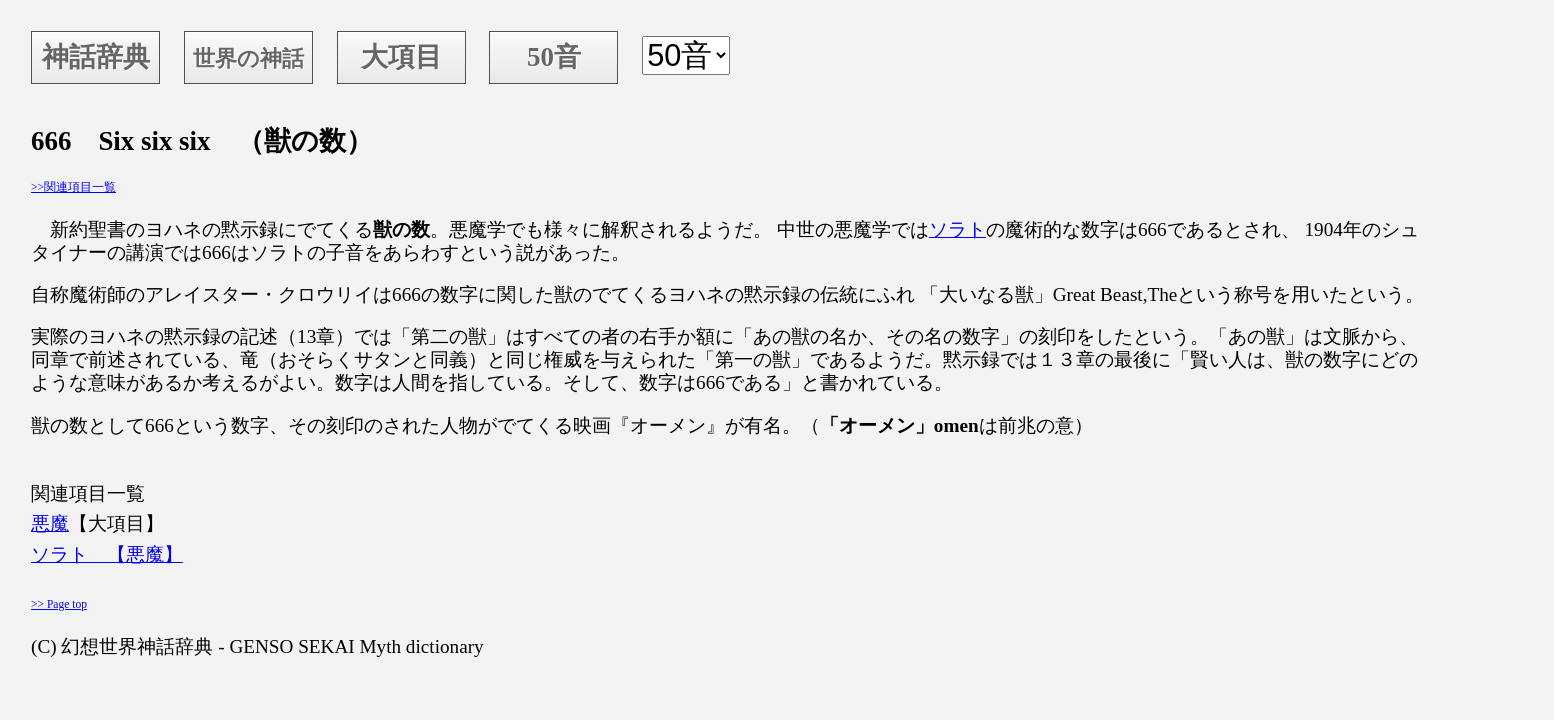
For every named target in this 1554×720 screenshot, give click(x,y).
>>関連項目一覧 (73, 187)
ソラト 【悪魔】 (107, 554)
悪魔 (50, 523)
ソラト (957, 229)
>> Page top (59, 604)
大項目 (401, 57)
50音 (554, 57)
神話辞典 (96, 57)
